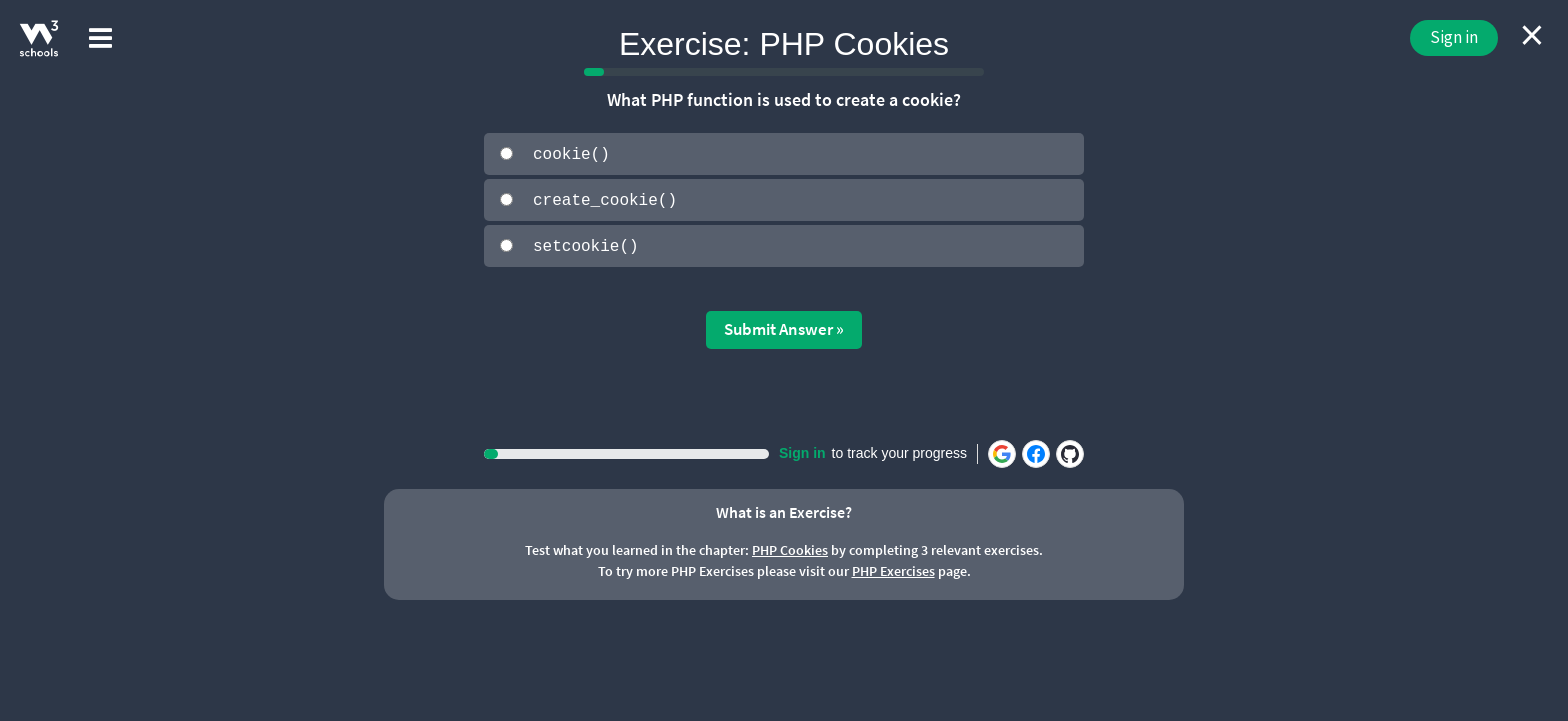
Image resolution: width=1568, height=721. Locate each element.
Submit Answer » (784, 328)
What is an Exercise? (784, 510)
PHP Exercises (893, 570)
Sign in (1454, 37)
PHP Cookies (790, 549)
